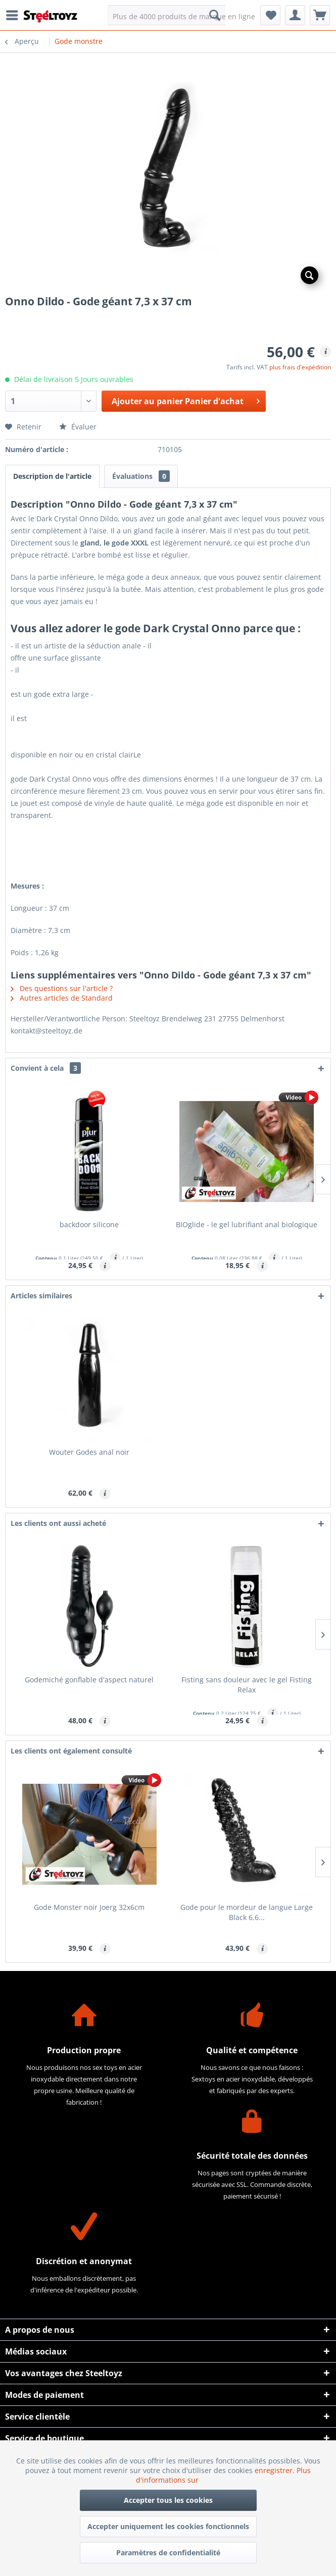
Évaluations (141, 476)
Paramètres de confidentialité (168, 2552)
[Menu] (14, 15)
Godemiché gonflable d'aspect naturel (89, 1679)
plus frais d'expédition (300, 367)
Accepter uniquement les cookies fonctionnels (168, 2526)
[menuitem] (14, 15)
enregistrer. (276, 2470)
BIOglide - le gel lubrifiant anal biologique (246, 1224)
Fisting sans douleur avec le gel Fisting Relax (246, 1684)
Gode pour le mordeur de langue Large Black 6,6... (246, 1912)
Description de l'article (52, 476)
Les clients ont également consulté (71, 1751)
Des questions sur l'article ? (62, 988)
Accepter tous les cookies (168, 2500)
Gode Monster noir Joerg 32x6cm (89, 1907)
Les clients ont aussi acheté (58, 1523)
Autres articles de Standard (62, 998)
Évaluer (78, 426)
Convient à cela (46, 1068)
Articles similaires (41, 1295)
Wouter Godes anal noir (89, 1452)
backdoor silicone (89, 1224)
